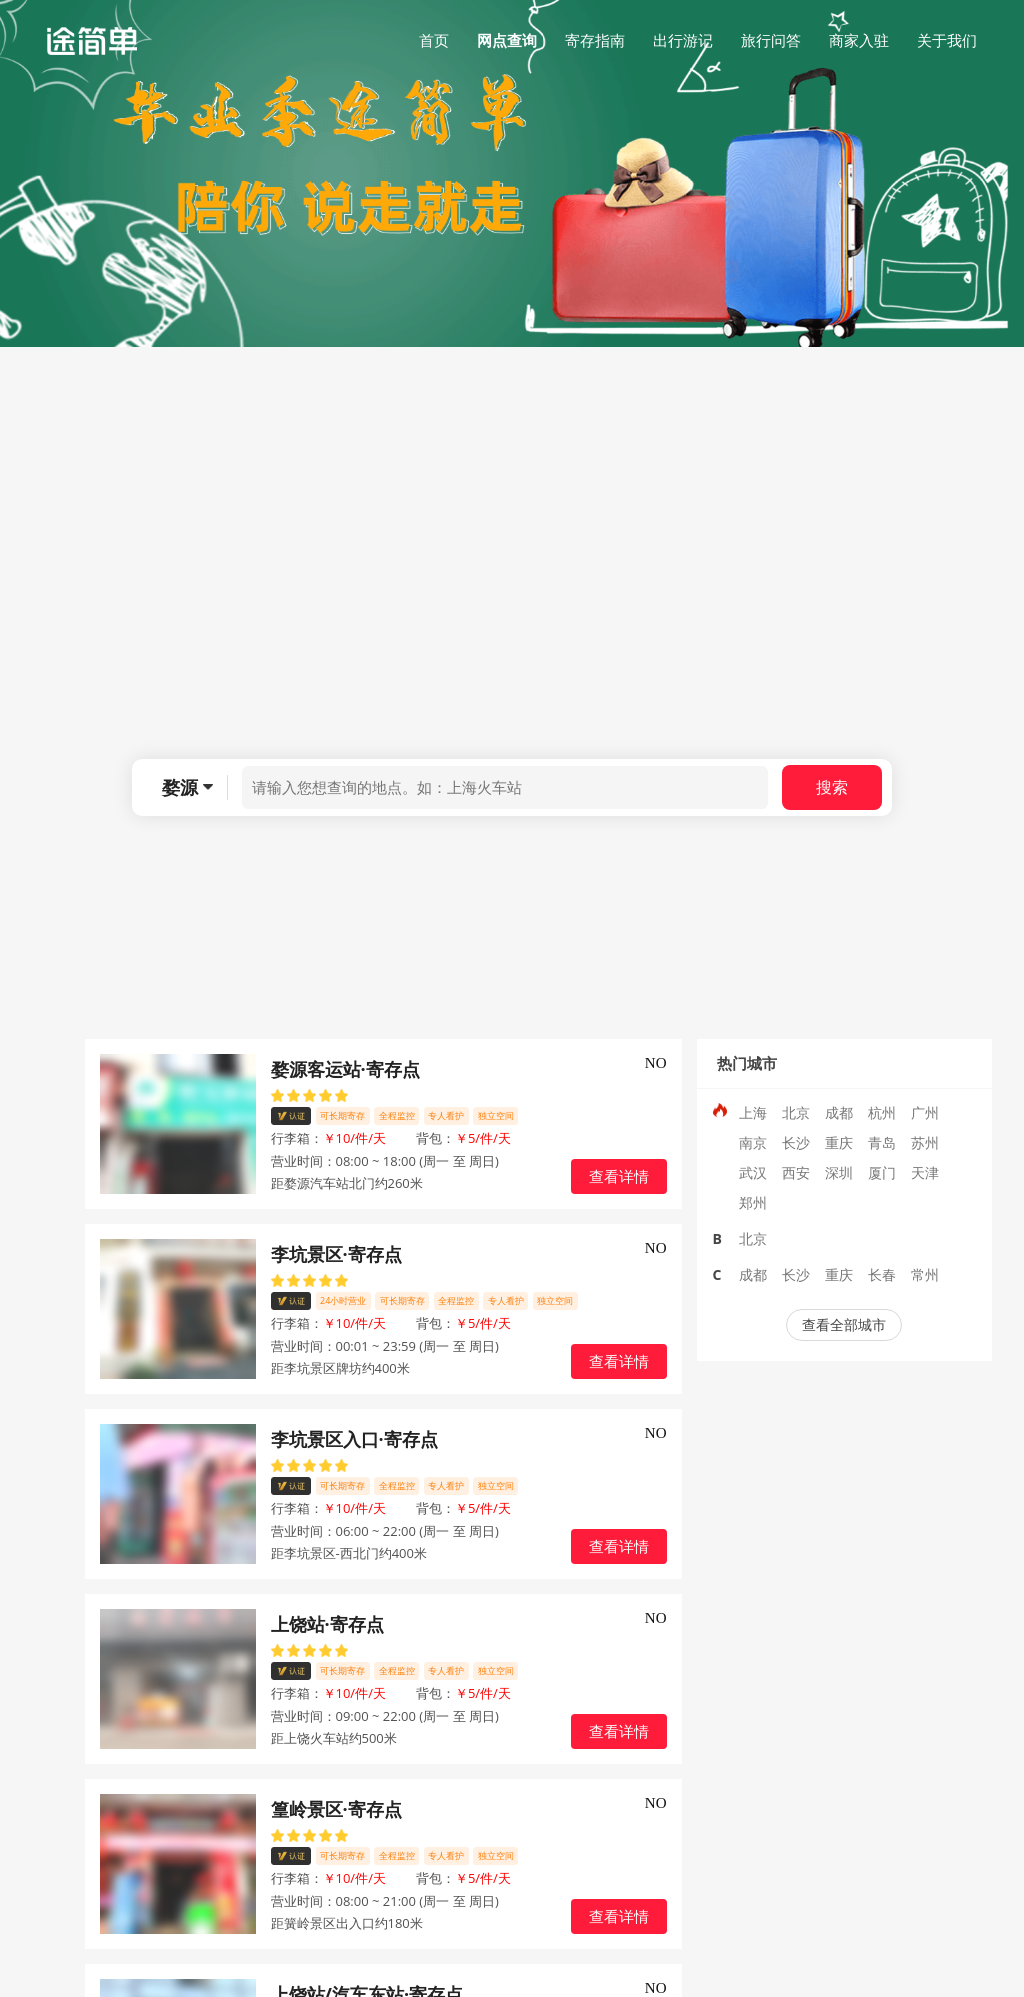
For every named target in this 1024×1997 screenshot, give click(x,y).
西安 (796, 1172)
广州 (925, 1112)
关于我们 (947, 40)
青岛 (882, 1142)
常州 (925, 1274)
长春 (882, 1274)
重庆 (839, 1142)
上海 (753, 1112)
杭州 (882, 1112)
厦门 (882, 1172)
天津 (925, 1172)
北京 (796, 1112)
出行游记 (683, 40)
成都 (839, 1112)
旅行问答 (771, 40)
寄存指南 (595, 40)
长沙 (796, 1142)
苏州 (925, 1142)
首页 (434, 40)
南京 (753, 1142)
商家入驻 (859, 40)
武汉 (753, 1172)
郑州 (753, 1202)
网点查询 (507, 40)
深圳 (839, 1172)
